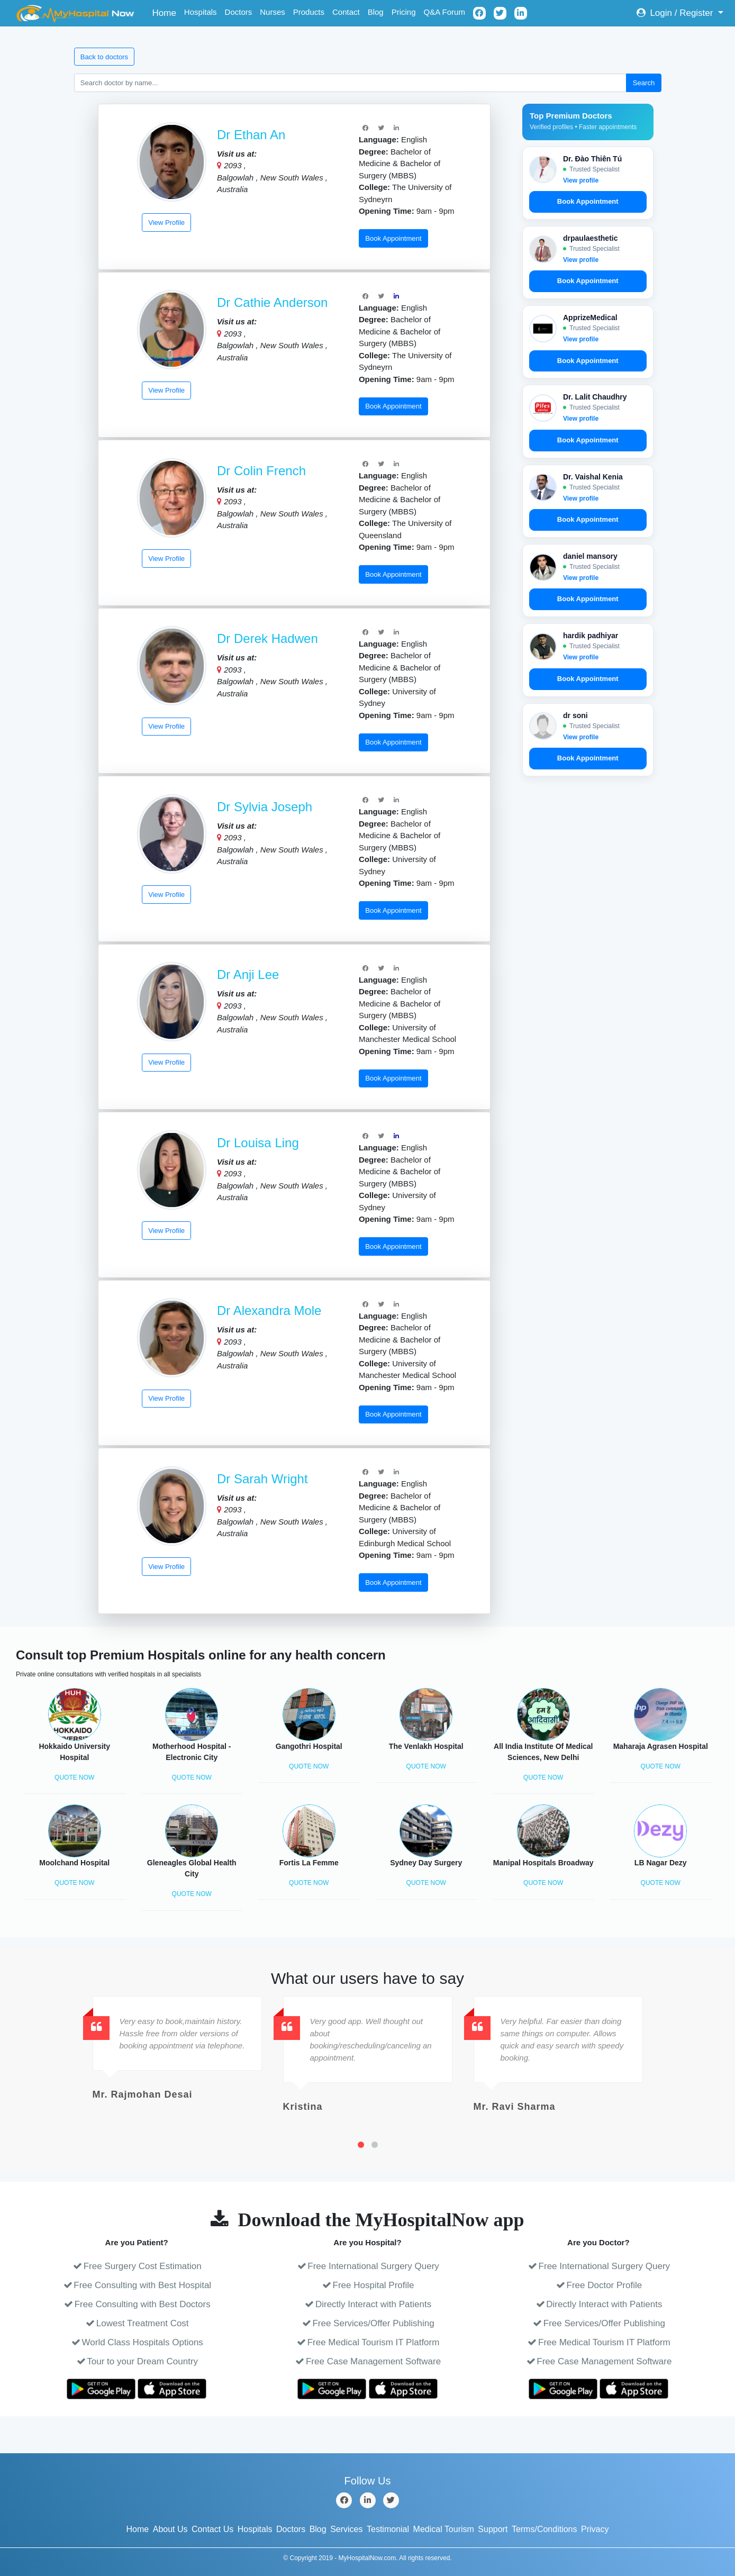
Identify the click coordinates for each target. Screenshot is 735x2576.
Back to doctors (104, 57)
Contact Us (212, 2529)
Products (308, 11)
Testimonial (388, 2529)
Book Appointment (393, 238)
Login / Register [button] (676, 13)
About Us (170, 2529)
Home (166, 12)
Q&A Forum (444, 11)
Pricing (404, 11)
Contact (346, 11)
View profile (580, 180)
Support (492, 2529)
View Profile (166, 222)
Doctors (238, 11)
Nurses (272, 11)
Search (644, 83)
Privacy (595, 2529)
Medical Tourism (443, 2529)
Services (346, 2529)
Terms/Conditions (544, 2529)
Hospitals (200, 11)
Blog (376, 11)
